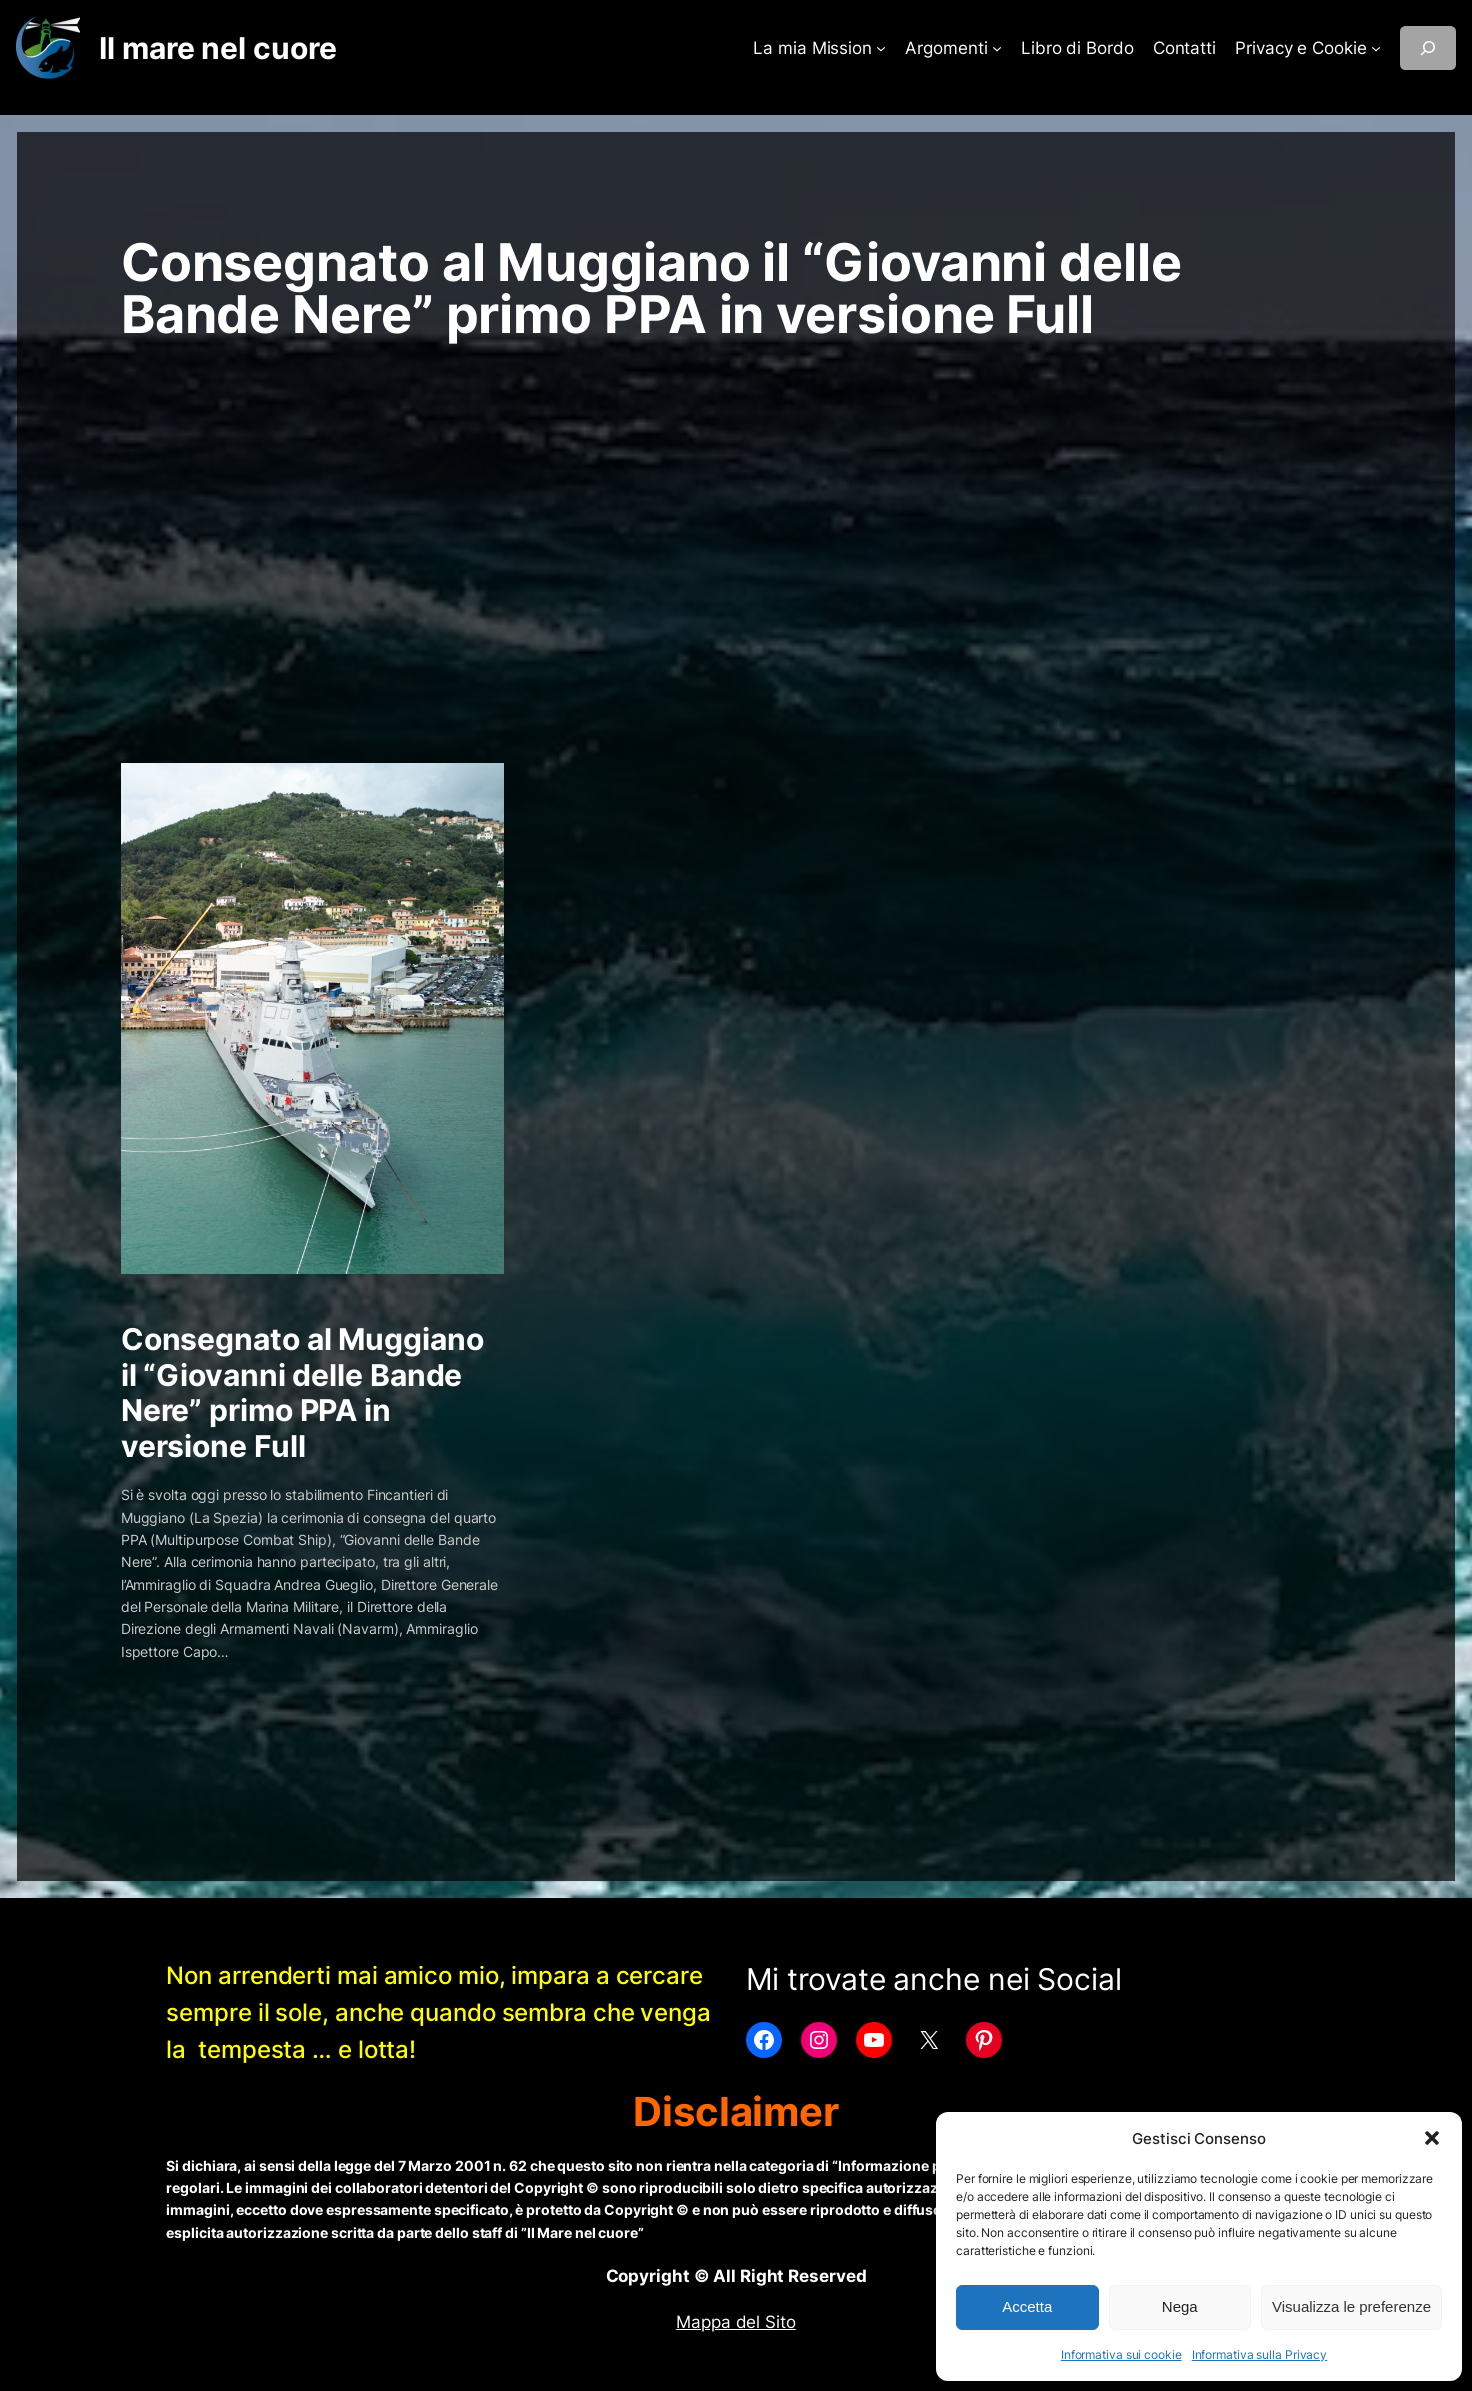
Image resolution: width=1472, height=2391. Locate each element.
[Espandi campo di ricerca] (1428, 48)
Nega (1180, 2306)
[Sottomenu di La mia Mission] (881, 48)
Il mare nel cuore (217, 48)
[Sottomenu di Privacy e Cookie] (1376, 48)
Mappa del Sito (736, 2322)
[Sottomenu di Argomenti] (997, 48)
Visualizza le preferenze (1351, 2306)
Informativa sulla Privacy (1260, 2354)
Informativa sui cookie (1121, 2354)
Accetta (1027, 2306)
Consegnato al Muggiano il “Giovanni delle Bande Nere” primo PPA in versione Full (302, 1393)
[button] (1432, 2138)
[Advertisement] (736, 500)
